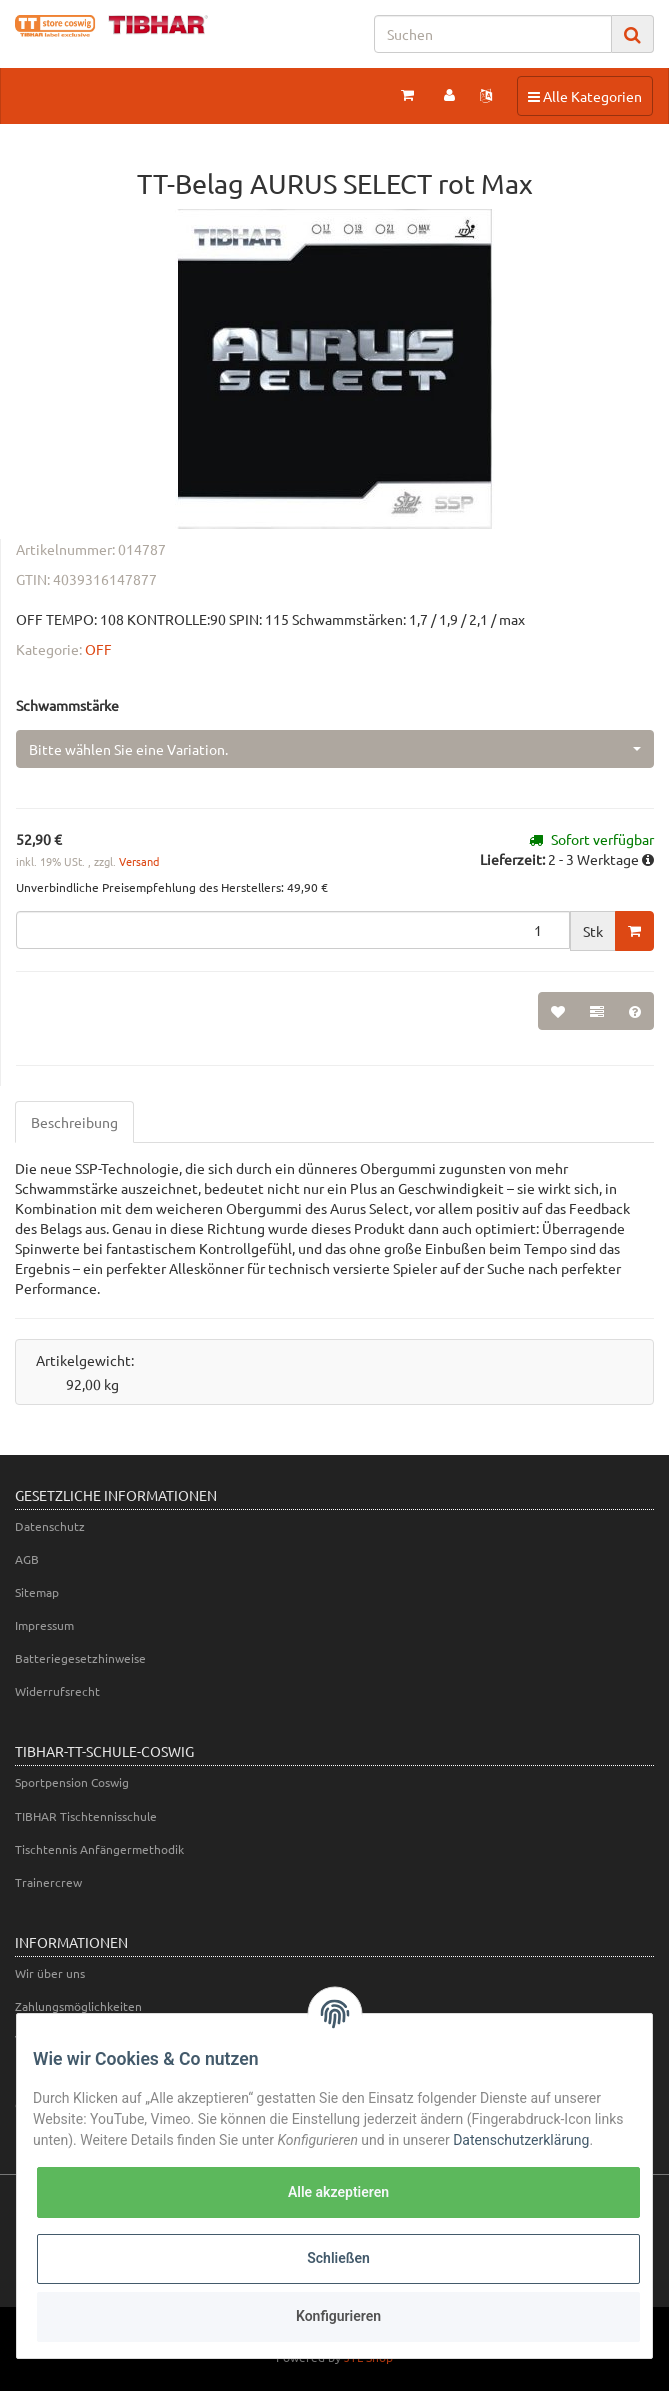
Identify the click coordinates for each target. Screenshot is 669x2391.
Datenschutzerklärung (521, 2140)
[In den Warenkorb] (634, 931)
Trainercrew (48, 1882)
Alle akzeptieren (338, 2192)
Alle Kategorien (584, 95)
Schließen (338, 2258)
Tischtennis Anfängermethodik (99, 1849)
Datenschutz (50, 1526)
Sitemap (37, 1592)
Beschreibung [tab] (74, 1122)
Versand (139, 861)
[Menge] (293, 930)
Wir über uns (50, 1973)
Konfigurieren (338, 2316)
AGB (27, 1559)
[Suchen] (493, 34)
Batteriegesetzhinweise (80, 1658)
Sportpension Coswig (72, 1782)
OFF (98, 649)
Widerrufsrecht (57, 1691)
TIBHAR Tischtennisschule (86, 1816)
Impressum (44, 1625)
